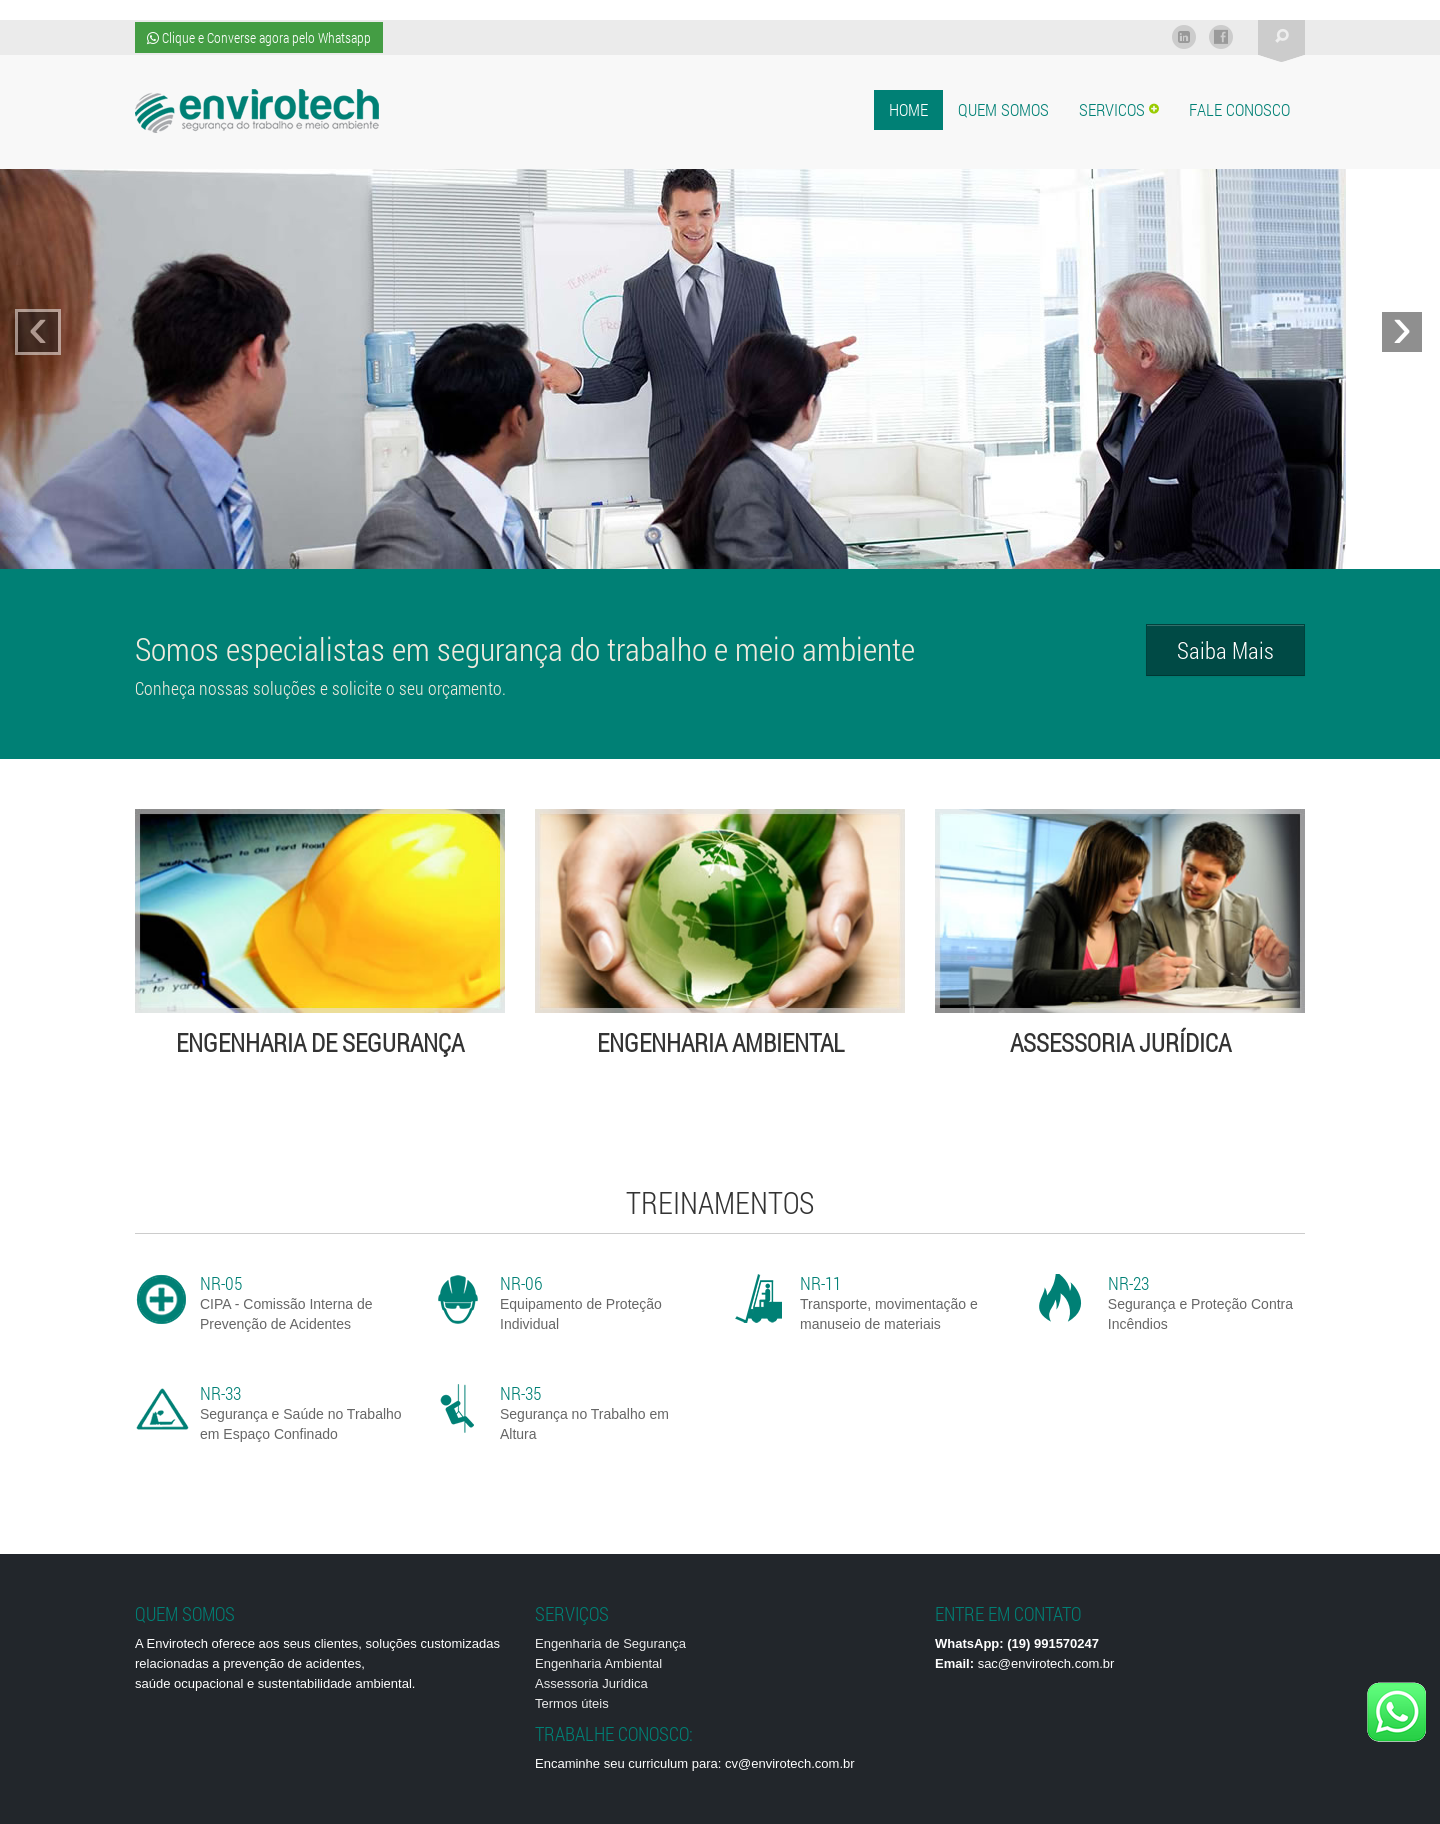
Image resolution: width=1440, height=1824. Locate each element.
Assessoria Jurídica (591, 1683)
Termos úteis (572, 1703)
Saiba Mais (1225, 650)
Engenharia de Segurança (610, 1643)
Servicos (1119, 109)
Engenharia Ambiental (598, 1663)
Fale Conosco (1239, 109)
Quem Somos (1003, 109)
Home (908, 109)
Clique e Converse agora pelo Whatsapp (259, 37)
